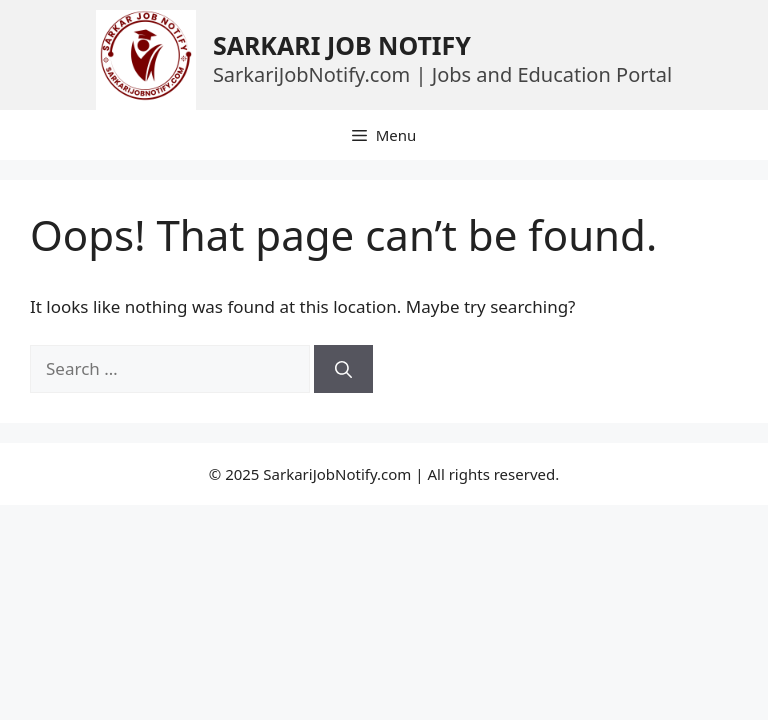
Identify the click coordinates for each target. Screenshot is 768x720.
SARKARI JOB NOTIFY (342, 45)
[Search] (343, 369)
